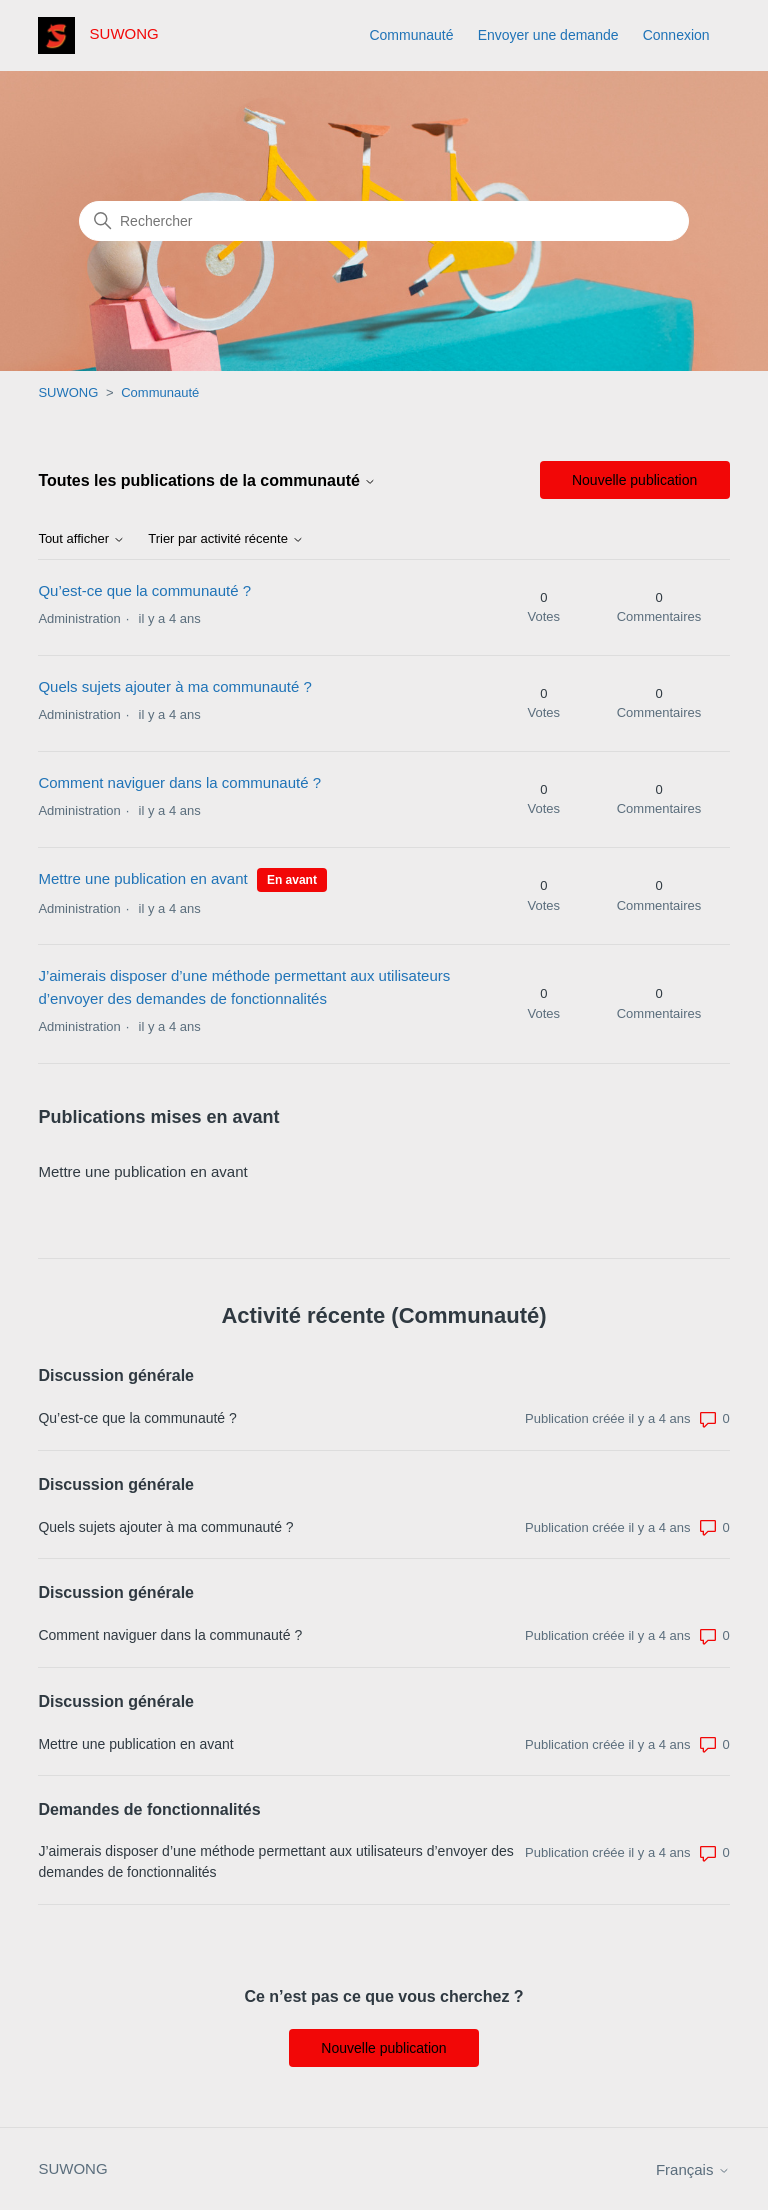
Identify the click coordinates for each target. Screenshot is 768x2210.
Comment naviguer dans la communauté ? (179, 782)
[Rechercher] (384, 221)
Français (693, 2169)
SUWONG (68, 392)
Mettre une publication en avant (142, 878)
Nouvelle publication (634, 480)
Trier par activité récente (225, 539)
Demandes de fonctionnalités (149, 1809)
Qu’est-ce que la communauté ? (144, 590)
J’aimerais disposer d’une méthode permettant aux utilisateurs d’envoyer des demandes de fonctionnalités (275, 1861)
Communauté (411, 35)
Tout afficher (81, 539)
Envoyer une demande (548, 35)
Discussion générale (116, 1375)
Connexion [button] (676, 35)
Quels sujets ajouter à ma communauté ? (174, 686)
